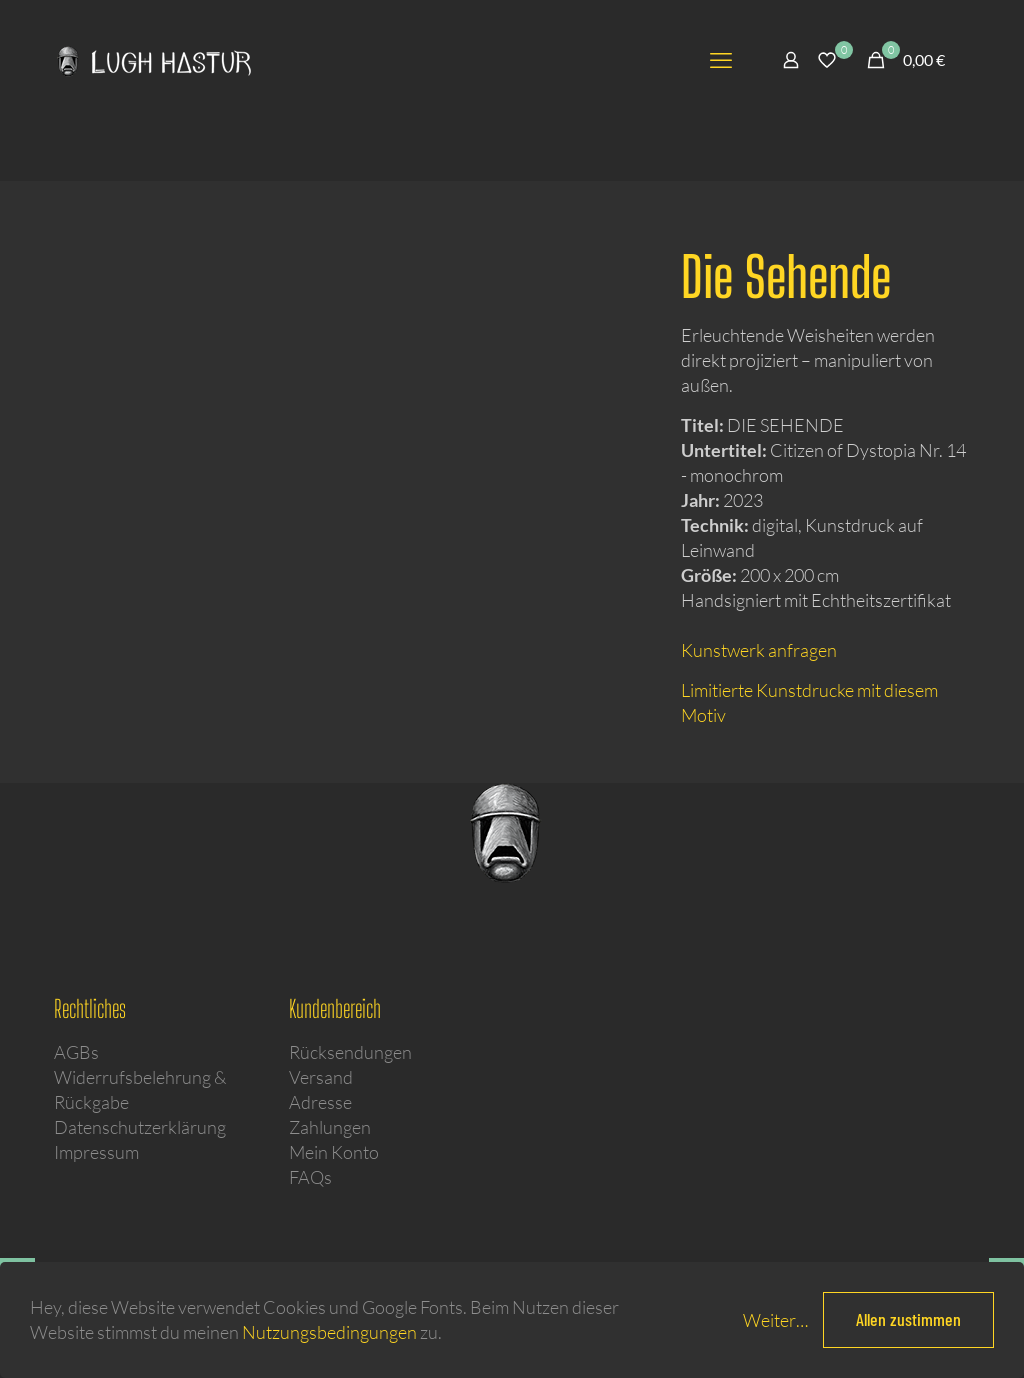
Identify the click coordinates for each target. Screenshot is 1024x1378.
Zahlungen (330, 1127)
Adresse (320, 1102)
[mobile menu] (721, 60)
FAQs (310, 1177)
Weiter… (775, 1320)
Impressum (96, 1152)
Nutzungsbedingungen (329, 1332)
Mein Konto (334, 1152)
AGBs (76, 1052)
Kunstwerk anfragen (759, 650)
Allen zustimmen (908, 1319)
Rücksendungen (350, 1052)
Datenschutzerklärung (140, 1127)
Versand (321, 1077)
